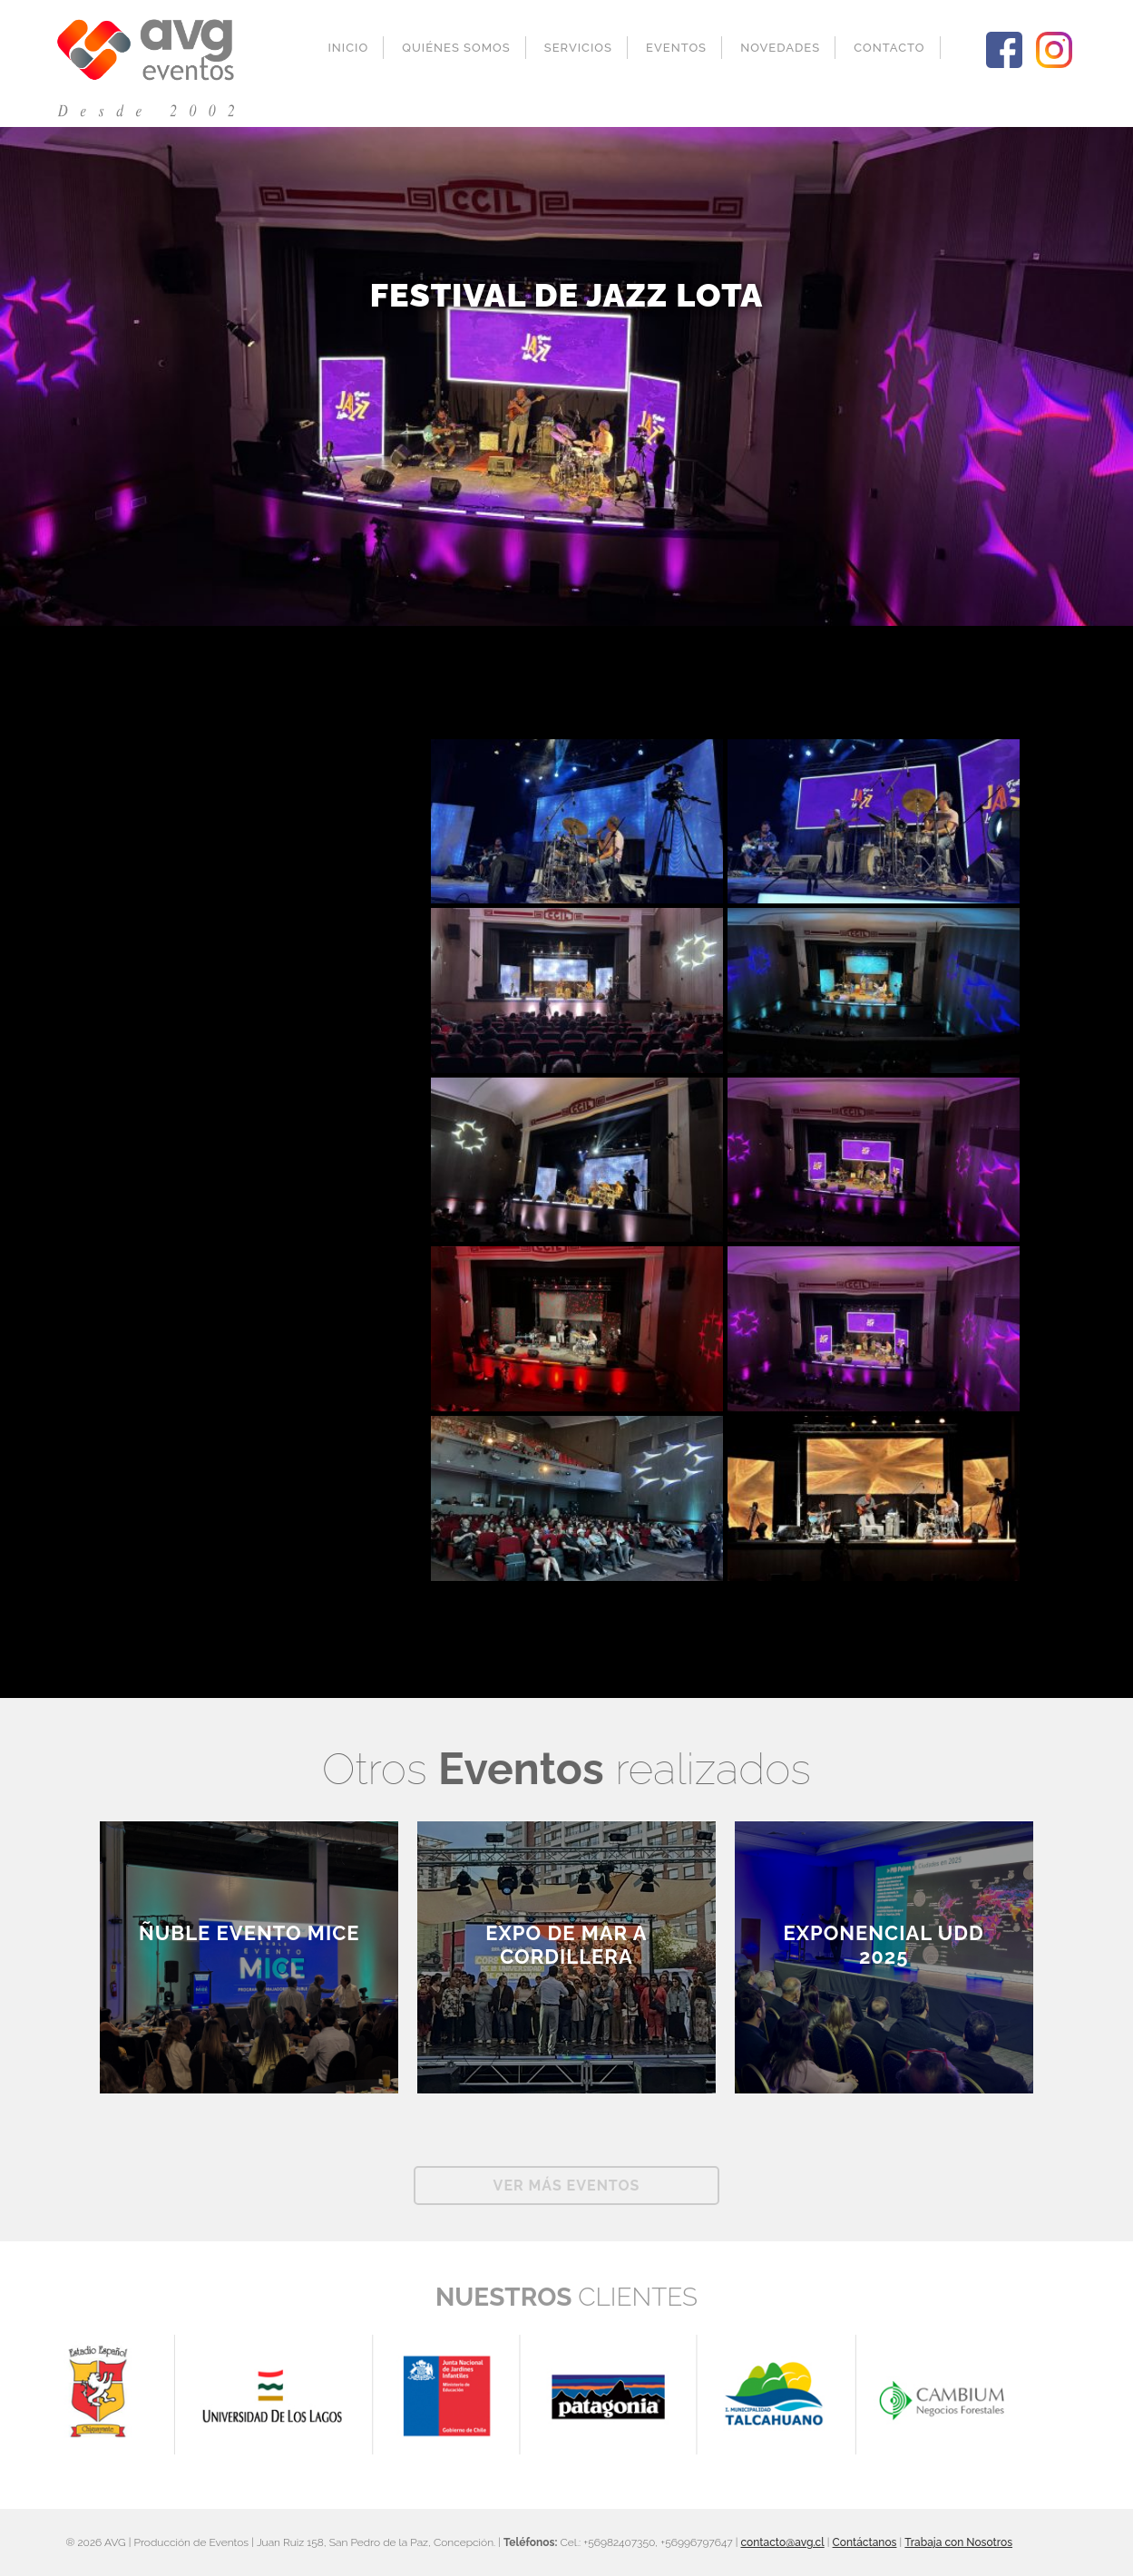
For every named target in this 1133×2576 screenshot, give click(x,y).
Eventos (676, 47)
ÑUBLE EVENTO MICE (249, 1933)
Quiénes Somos (456, 47)
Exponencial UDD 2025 (884, 1944)
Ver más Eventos (566, 2185)
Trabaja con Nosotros (958, 2542)
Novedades (780, 47)
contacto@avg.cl (783, 2542)
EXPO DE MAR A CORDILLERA (566, 1944)
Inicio (347, 47)
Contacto (889, 47)
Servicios (578, 47)
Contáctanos (865, 2542)
